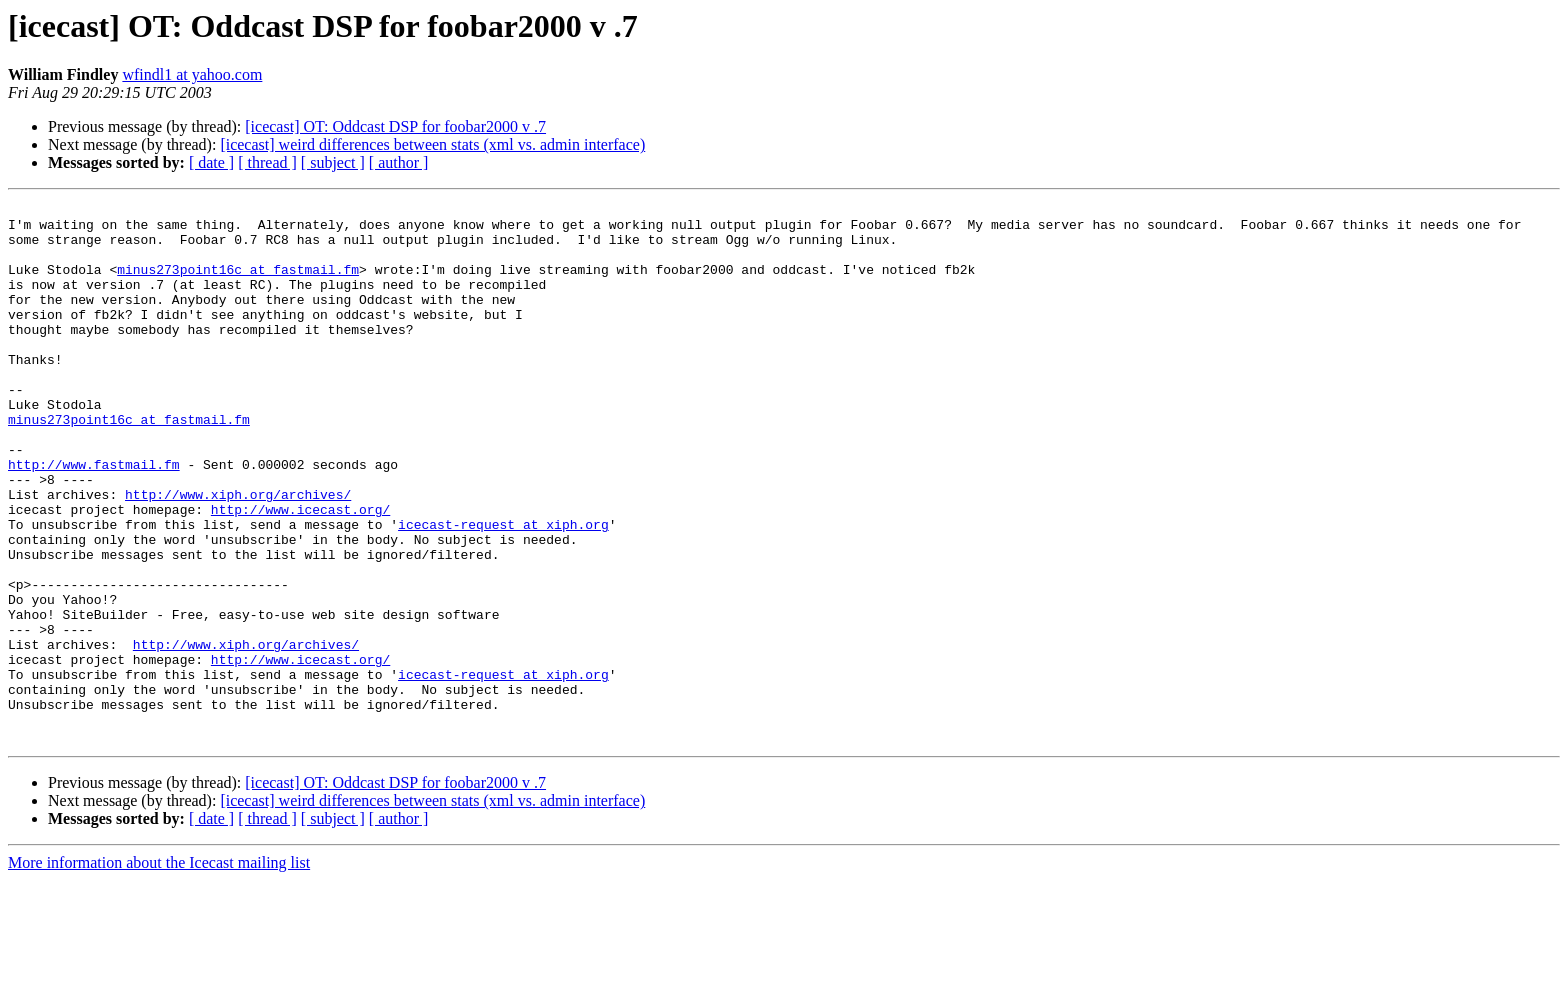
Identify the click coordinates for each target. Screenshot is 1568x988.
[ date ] (211, 162)
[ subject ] (333, 162)
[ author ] (399, 162)
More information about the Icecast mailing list (159, 970)
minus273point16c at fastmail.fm (238, 284)
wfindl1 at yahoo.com (192, 74)
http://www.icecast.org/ (300, 572)
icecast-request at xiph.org (503, 590)
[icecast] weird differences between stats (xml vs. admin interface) (432, 144)
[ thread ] (267, 162)
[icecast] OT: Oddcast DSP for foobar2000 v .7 (395, 126)
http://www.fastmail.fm (94, 518)
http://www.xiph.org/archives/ (238, 554)
